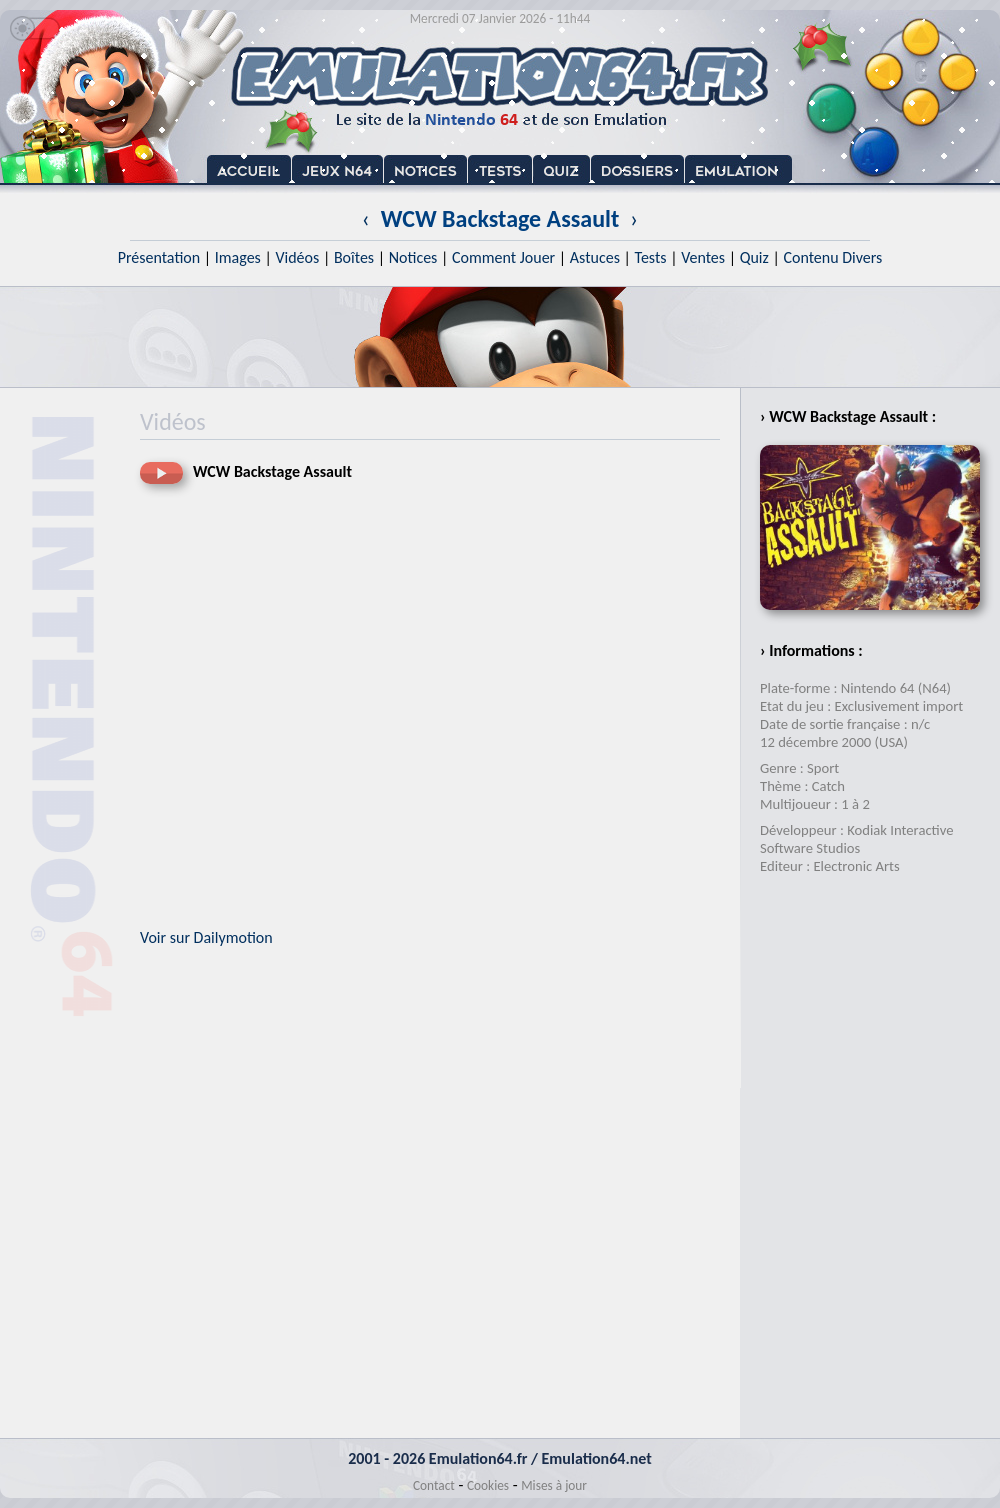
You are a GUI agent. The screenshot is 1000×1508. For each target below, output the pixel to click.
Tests (651, 257)
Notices (413, 257)
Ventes (703, 257)
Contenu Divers (832, 257)
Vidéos (297, 257)
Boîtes (354, 257)
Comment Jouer (503, 257)
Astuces (595, 257)
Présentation (159, 257)
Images (238, 257)
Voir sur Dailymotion (206, 937)
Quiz (754, 257)
